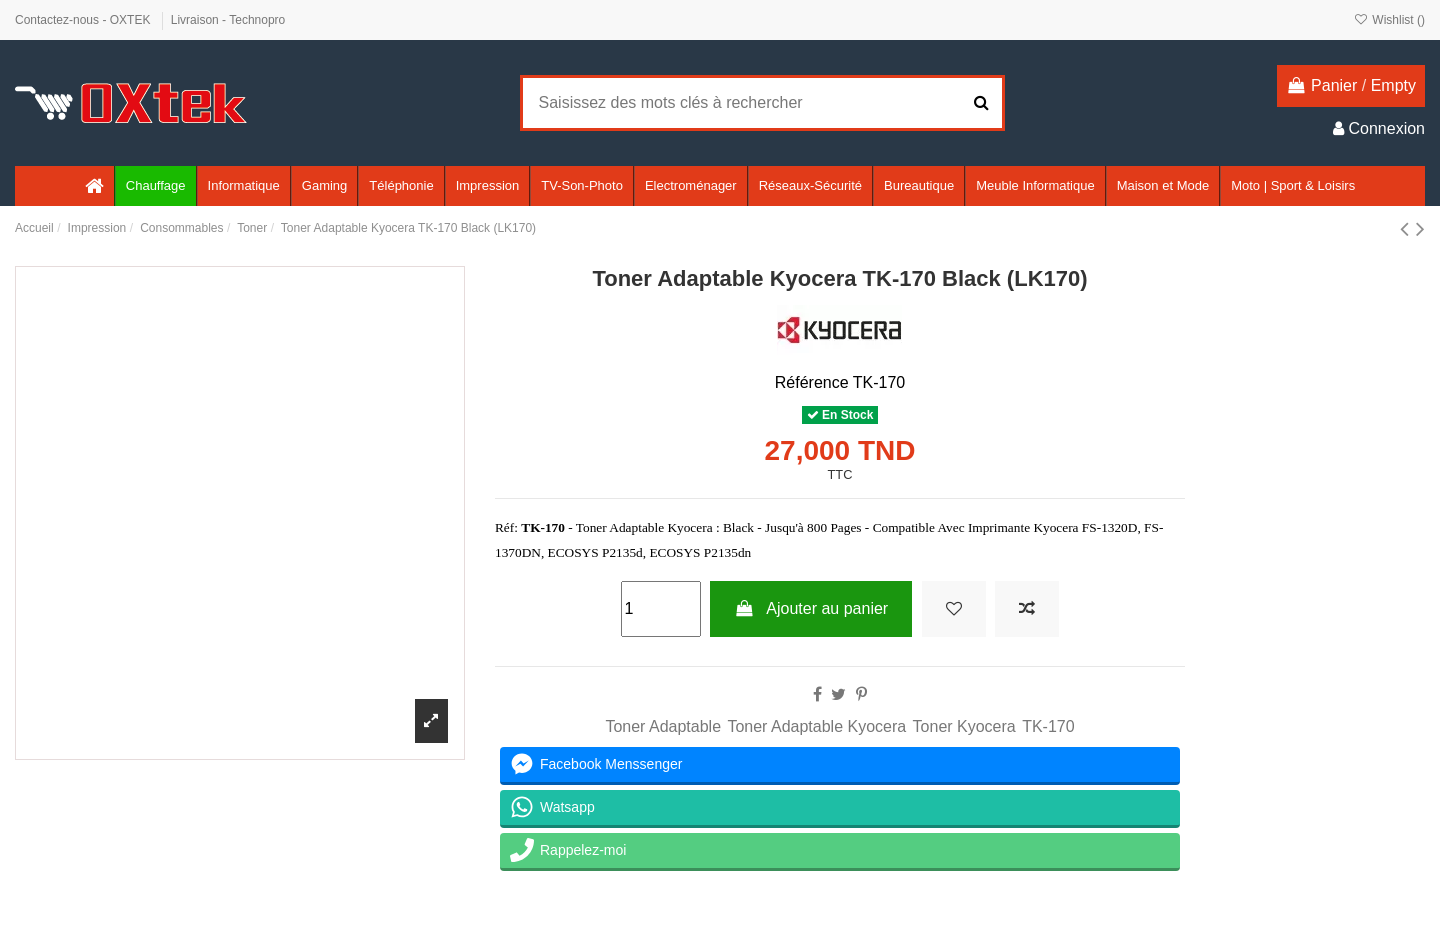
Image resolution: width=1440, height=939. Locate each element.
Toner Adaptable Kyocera (816, 726)
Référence (812, 382)
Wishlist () (1389, 20)
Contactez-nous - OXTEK (84, 20)
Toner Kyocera (964, 726)
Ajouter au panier (811, 608)
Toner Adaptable (663, 726)
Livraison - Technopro (228, 20)
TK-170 (1048, 726)
